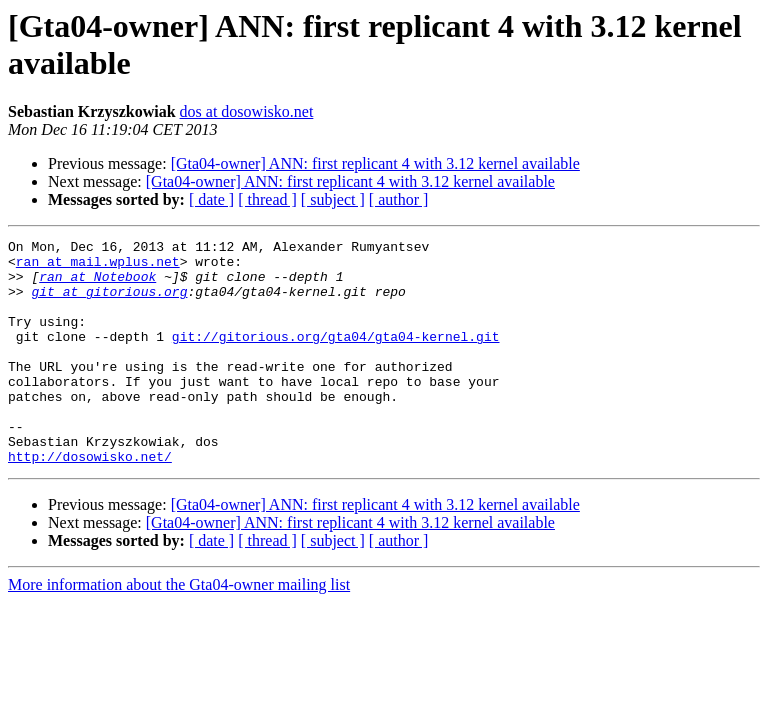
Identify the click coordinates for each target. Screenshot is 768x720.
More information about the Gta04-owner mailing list (179, 629)
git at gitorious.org (109, 303)
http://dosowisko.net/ (90, 501)
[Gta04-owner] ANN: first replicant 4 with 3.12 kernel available (375, 163)
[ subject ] (333, 199)
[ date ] (211, 199)
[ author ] (399, 199)
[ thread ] (267, 199)
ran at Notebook (97, 285)
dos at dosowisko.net (247, 111)
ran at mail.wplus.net (98, 267)
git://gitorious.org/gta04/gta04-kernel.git (336, 357)
